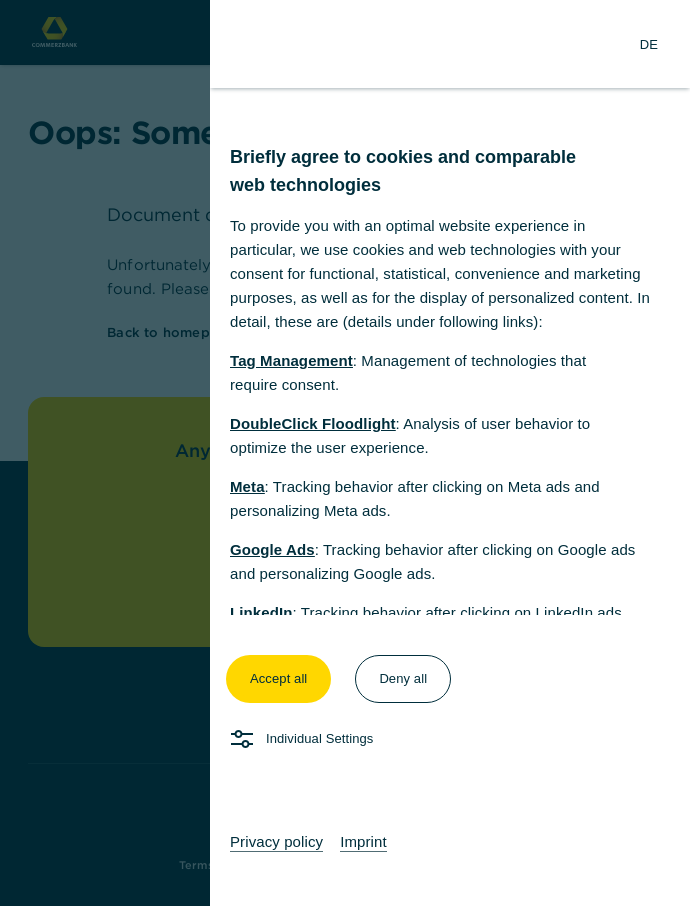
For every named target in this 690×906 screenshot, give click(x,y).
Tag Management (291, 360)
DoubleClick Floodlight (313, 423)
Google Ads (272, 549)
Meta (247, 486)
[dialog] (345, 453)
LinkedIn (261, 612)
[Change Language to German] (649, 44)
